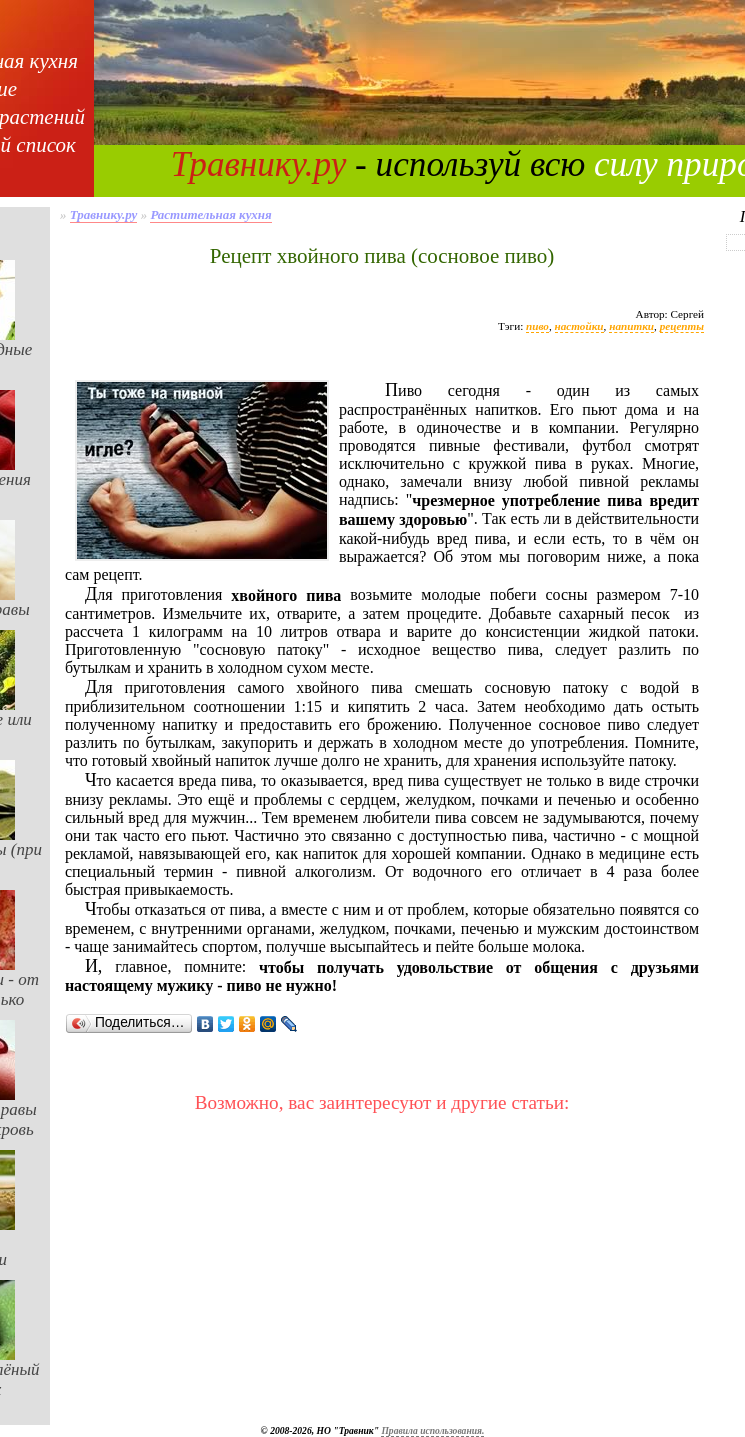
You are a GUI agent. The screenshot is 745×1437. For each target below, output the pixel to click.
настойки (579, 326)
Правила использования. (432, 1430)
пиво (537, 326)
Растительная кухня (210, 214)
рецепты (682, 326)
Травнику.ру (259, 164)
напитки (631, 326)
